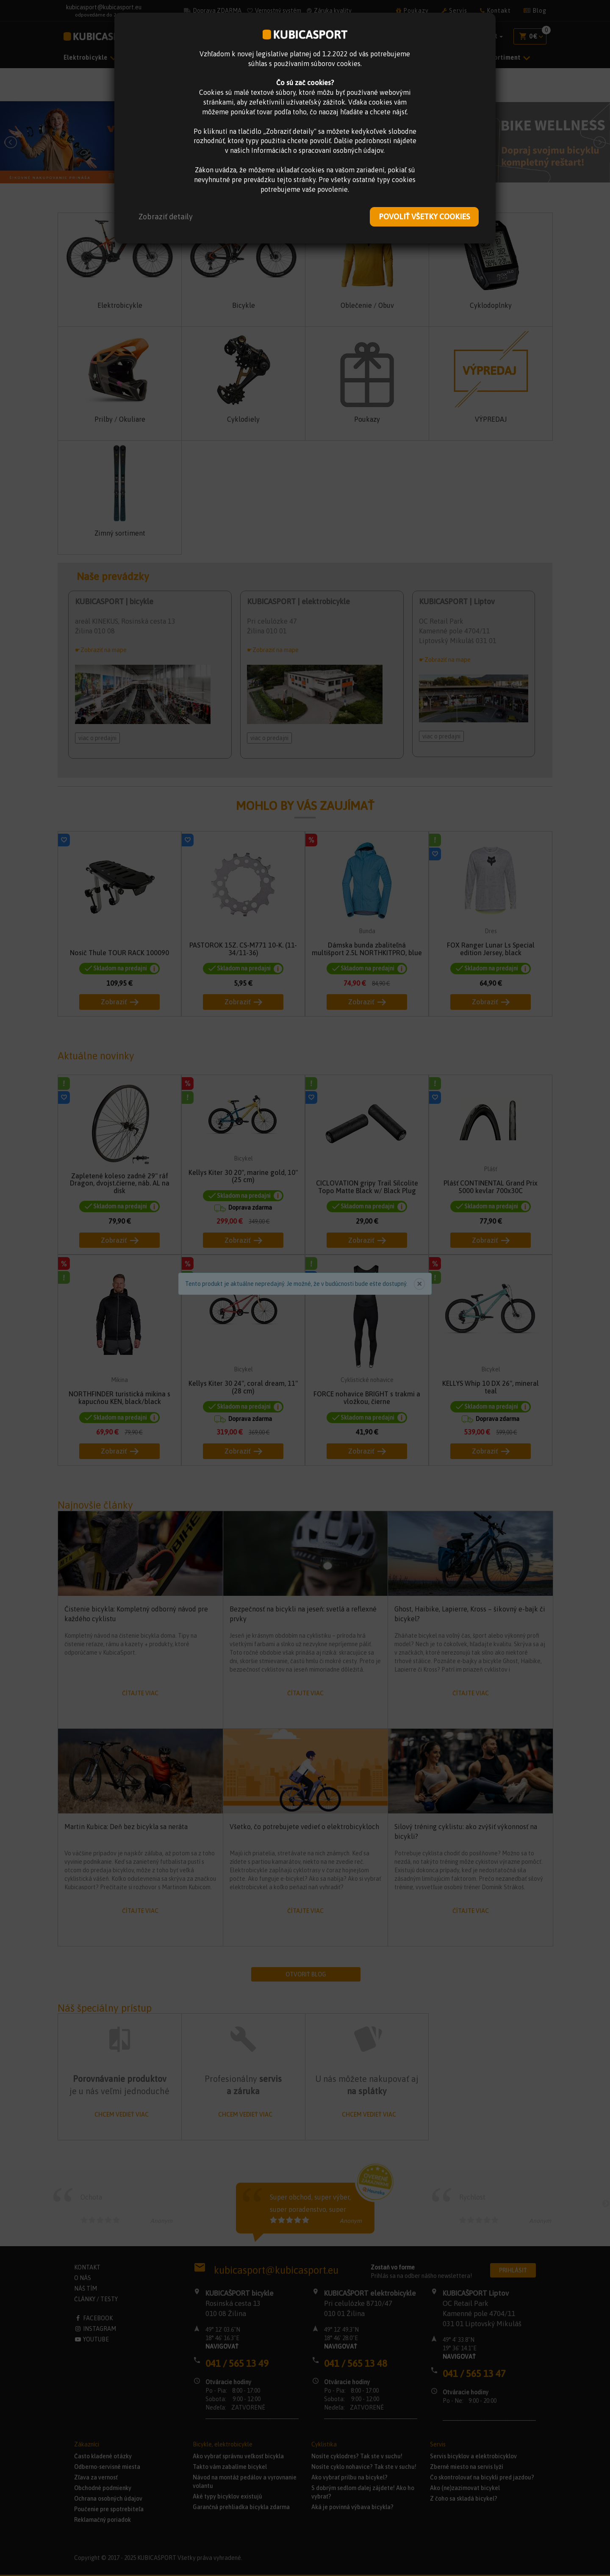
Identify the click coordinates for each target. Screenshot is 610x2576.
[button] (165, 217)
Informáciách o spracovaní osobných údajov (317, 150)
